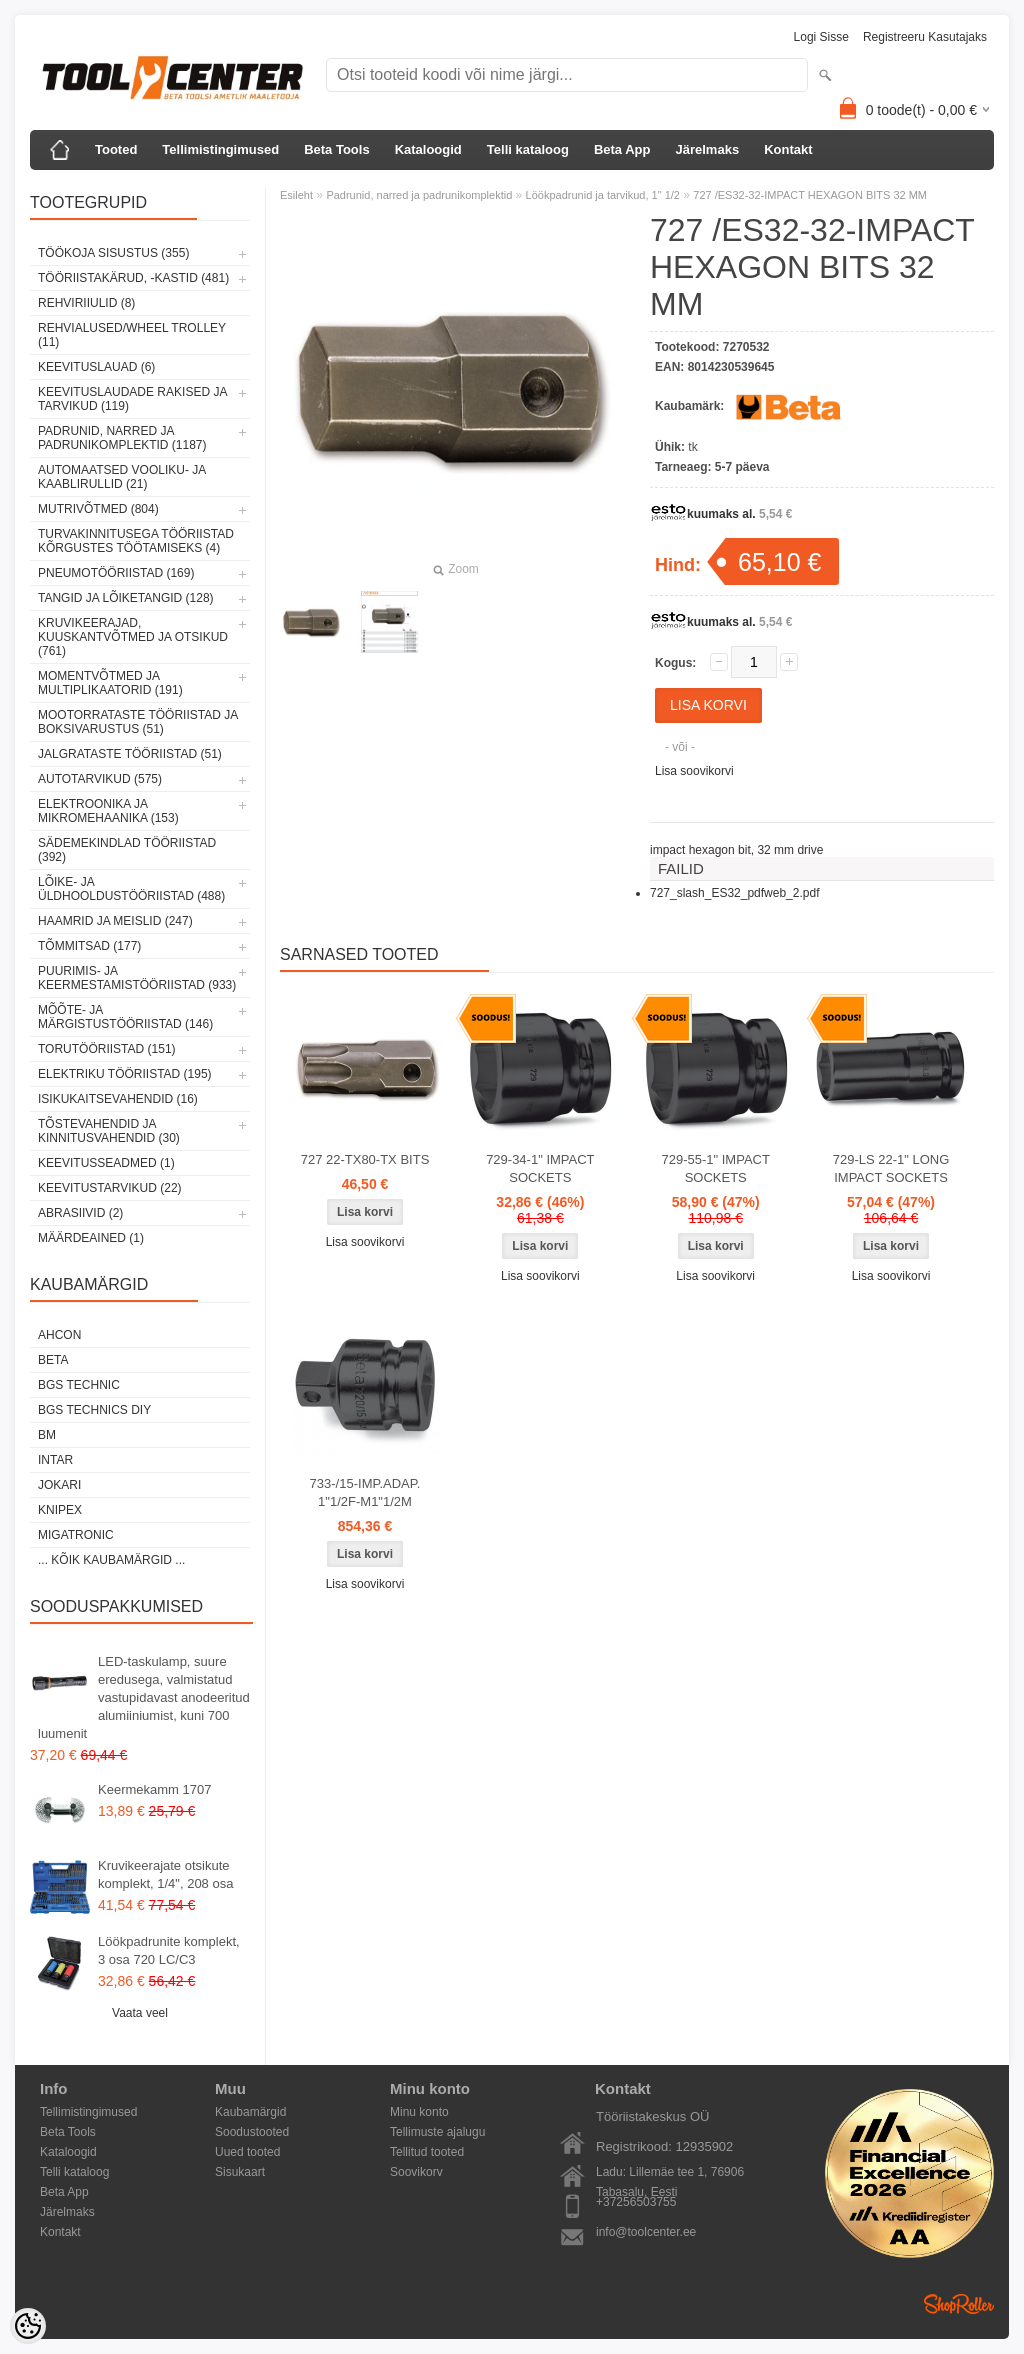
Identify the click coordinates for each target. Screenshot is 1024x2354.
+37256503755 (636, 2202)
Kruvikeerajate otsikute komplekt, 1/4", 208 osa (165, 1874)
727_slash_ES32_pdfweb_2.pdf (734, 893)
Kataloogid (428, 149)
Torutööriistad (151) (107, 1049)
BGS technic (79, 1385)
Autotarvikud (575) (100, 779)
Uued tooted (247, 2152)
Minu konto (419, 2112)
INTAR (55, 1460)
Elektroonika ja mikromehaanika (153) (108, 811)
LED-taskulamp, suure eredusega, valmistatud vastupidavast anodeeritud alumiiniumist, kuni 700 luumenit (144, 1697)
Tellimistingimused (220, 149)
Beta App (622, 149)
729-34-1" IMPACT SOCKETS (540, 1168)
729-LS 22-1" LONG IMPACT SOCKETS (891, 1168)
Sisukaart (240, 2172)
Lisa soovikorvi (694, 771)
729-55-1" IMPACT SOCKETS (715, 1168)
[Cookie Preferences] (28, 2326)
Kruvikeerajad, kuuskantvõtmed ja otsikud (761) (133, 637)
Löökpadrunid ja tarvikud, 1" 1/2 (603, 195)
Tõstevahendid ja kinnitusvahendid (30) (109, 1131)
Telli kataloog (528, 149)
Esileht (296, 195)
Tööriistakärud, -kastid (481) (133, 278)
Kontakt (788, 149)
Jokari (59, 1485)
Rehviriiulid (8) (86, 303)
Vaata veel (140, 2013)
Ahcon (59, 1335)
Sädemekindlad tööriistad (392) (127, 850)
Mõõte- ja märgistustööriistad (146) (125, 1017)
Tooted (116, 149)
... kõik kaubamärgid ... (111, 1560)
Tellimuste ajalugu (437, 2132)
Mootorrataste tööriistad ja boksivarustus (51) (138, 722)
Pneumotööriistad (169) (116, 573)
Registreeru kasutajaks (925, 37)
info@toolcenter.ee (646, 2232)
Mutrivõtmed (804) (98, 509)
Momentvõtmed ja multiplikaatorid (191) (110, 683)
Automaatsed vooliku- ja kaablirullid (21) (122, 477)
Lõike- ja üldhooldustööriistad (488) (131, 889)
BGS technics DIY (94, 1410)
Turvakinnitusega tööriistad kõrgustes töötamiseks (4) (136, 541)
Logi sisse (821, 37)
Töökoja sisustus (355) (113, 253)
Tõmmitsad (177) (89, 946)
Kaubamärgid (250, 2112)
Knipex (60, 1510)
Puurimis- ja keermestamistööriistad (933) (137, 978)
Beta (53, 1360)
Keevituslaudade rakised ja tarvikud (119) (132, 399)
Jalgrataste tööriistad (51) (130, 754)
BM (47, 1435)
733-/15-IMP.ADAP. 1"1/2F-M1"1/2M (365, 1492)
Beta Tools (337, 149)
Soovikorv (416, 2172)
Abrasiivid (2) (80, 1213)
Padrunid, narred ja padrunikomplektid (419, 195)
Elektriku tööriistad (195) (125, 1074)
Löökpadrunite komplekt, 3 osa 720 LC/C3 (169, 1950)
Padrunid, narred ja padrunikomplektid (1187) (122, 438)
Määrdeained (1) (91, 1238)
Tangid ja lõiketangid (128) (126, 598)
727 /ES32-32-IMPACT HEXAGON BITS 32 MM (810, 195)
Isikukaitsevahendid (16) (118, 1099)
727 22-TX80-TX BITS (365, 1159)
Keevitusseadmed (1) (106, 1163)
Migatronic (76, 1535)
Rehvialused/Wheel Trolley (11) (132, 335)
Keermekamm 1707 (154, 1789)
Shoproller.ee (959, 2304)
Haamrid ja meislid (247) (115, 921)
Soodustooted (252, 2132)
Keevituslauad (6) (96, 367)
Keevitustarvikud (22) (110, 1188)
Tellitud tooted (427, 2152)
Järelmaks (708, 149)
